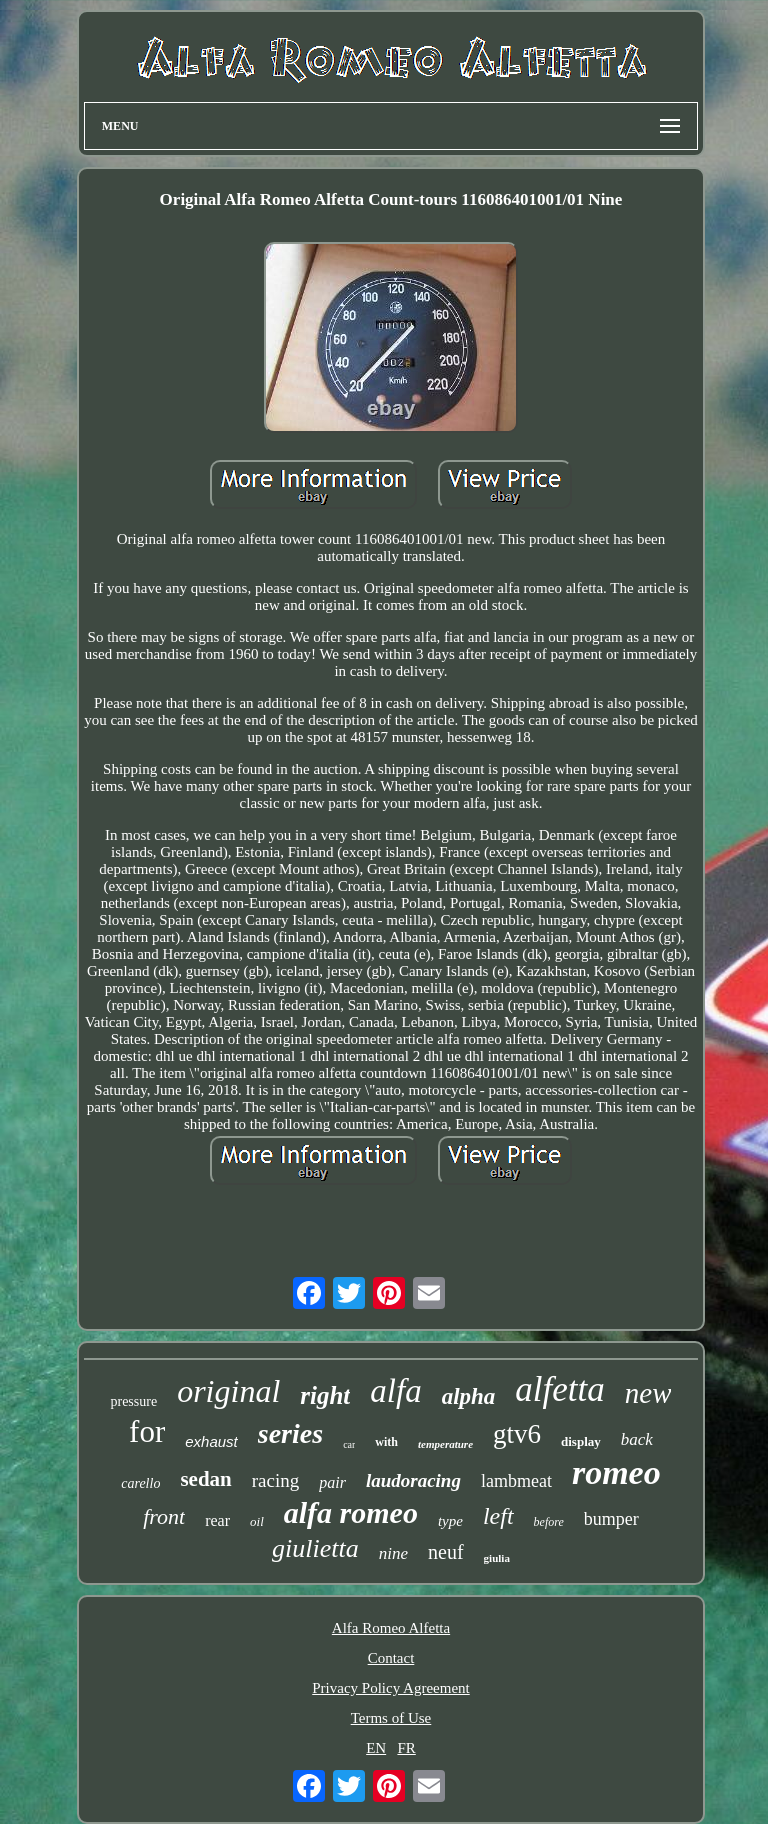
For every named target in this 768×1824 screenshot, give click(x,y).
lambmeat (516, 1481)
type (450, 1521)
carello (140, 1483)
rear (217, 1520)
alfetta (559, 1389)
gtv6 (517, 1434)
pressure (133, 1401)
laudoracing (413, 1480)
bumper (611, 1519)
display (581, 1441)
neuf (446, 1552)
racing (275, 1480)
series (290, 1433)
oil (257, 1521)
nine (393, 1553)
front (164, 1516)
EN (376, 1748)
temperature (445, 1444)
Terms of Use (391, 1718)
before (549, 1522)
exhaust (211, 1441)
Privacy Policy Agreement (390, 1688)
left (498, 1516)
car (349, 1444)
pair (332, 1482)
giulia (497, 1558)
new (648, 1393)
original (228, 1391)
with (386, 1442)
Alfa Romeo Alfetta (391, 1628)
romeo (616, 1472)
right (325, 1395)
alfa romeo (351, 1512)
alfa (395, 1391)
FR (406, 1748)
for (147, 1431)
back (637, 1439)
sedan (205, 1479)
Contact (391, 1658)
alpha (469, 1396)
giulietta (315, 1548)
